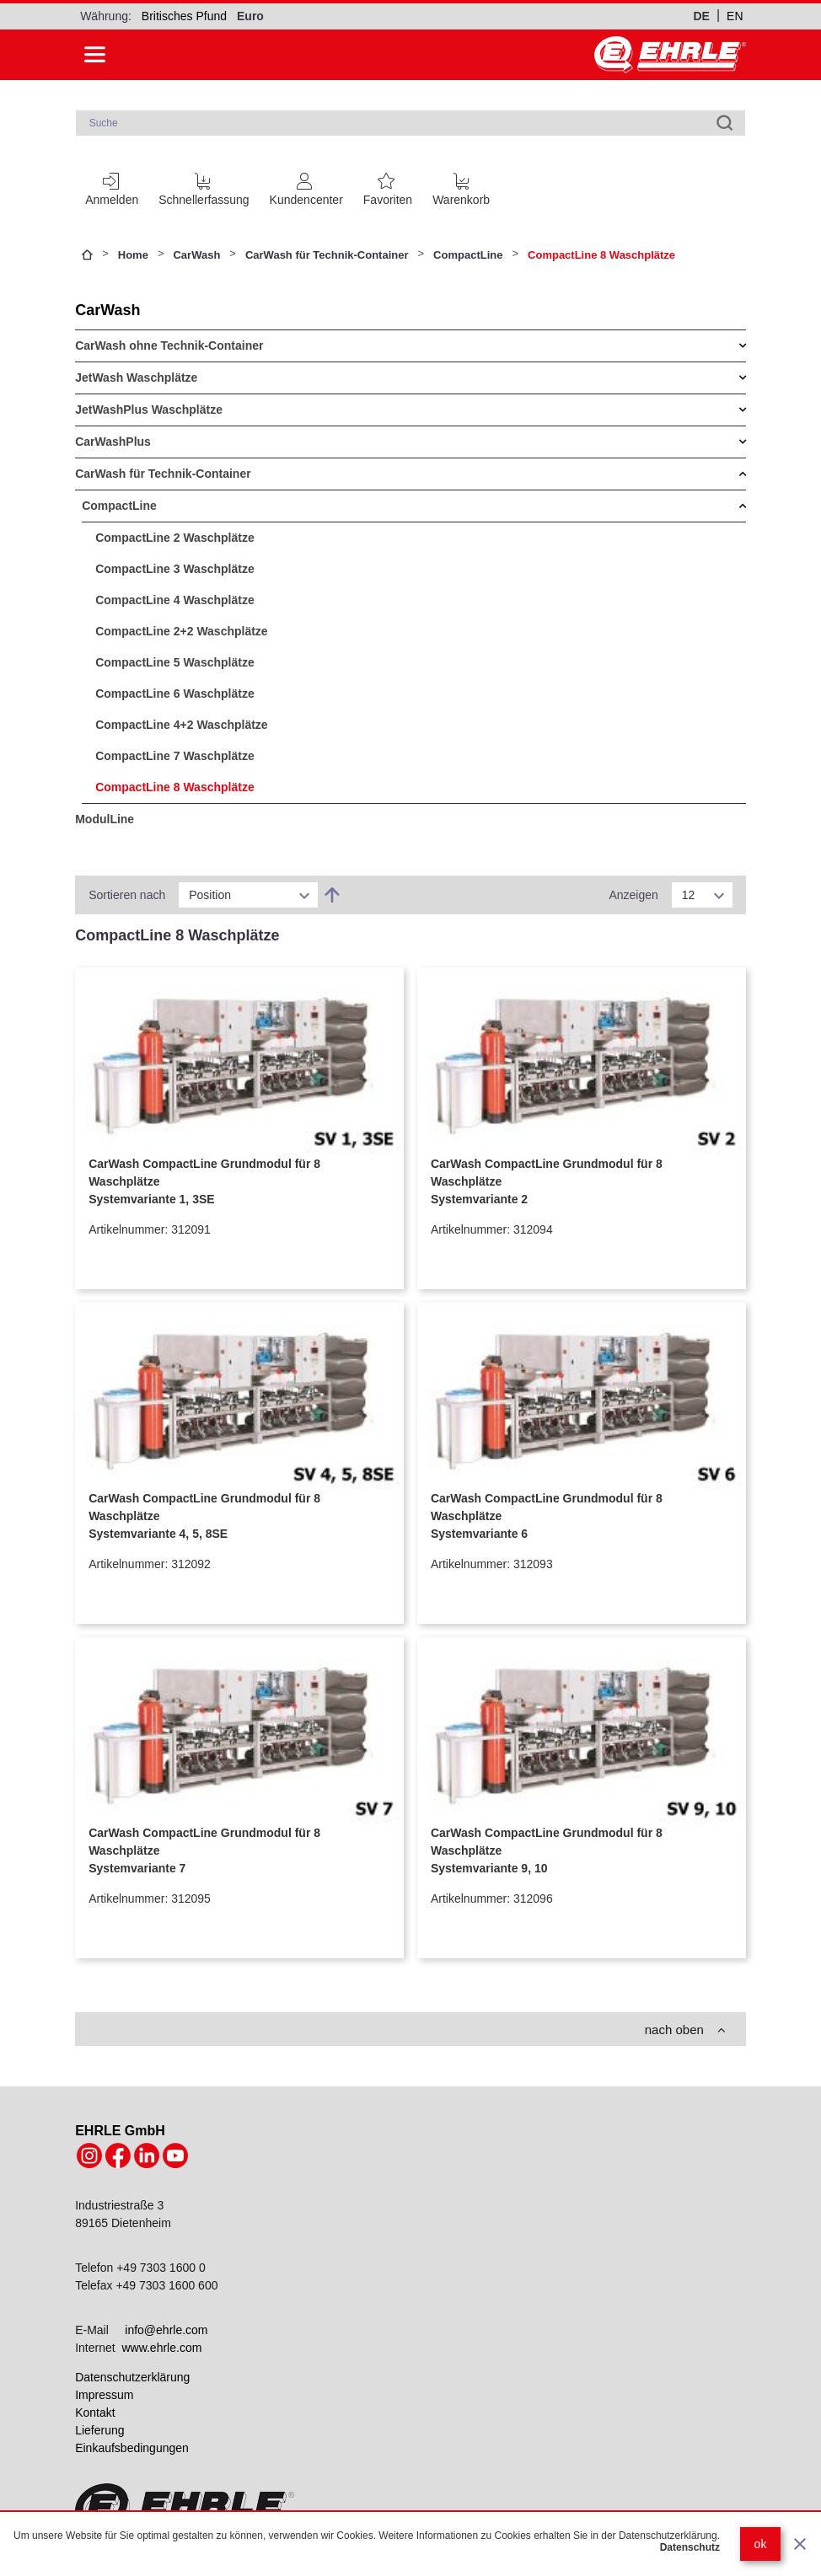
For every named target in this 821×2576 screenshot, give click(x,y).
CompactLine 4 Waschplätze (175, 600)
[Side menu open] (95, 55)
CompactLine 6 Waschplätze (175, 693)
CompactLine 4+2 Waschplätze (181, 724)
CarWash (196, 255)
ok (760, 2544)
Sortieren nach (127, 895)
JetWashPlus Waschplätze (149, 409)
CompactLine (467, 255)
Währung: (105, 16)
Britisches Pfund (184, 16)
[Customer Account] (306, 186)
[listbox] (248, 895)
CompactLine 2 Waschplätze (175, 537)
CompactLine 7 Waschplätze (175, 756)
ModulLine (104, 819)
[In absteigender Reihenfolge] (332, 895)
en (735, 16)
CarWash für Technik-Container (327, 255)
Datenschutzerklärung (132, 2377)
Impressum (104, 2395)
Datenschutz (690, 2547)
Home (133, 255)
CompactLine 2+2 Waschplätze (181, 631)
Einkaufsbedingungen (132, 2448)
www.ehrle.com (161, 2347)
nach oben (685, 2029)
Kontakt (95, 2412)
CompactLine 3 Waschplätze (175, 569)
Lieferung (99, 2430)
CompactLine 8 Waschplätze (175, 787)
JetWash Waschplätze (136, 377)
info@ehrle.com (166, 2330)
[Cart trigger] (461, 186)
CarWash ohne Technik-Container (169, 345)
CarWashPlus (113, 441)
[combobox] (411, 123)
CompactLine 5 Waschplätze (175, 662)
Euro (250, 16)
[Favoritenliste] (387, 186)
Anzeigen (633, 895)
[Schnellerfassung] (203, 186)
